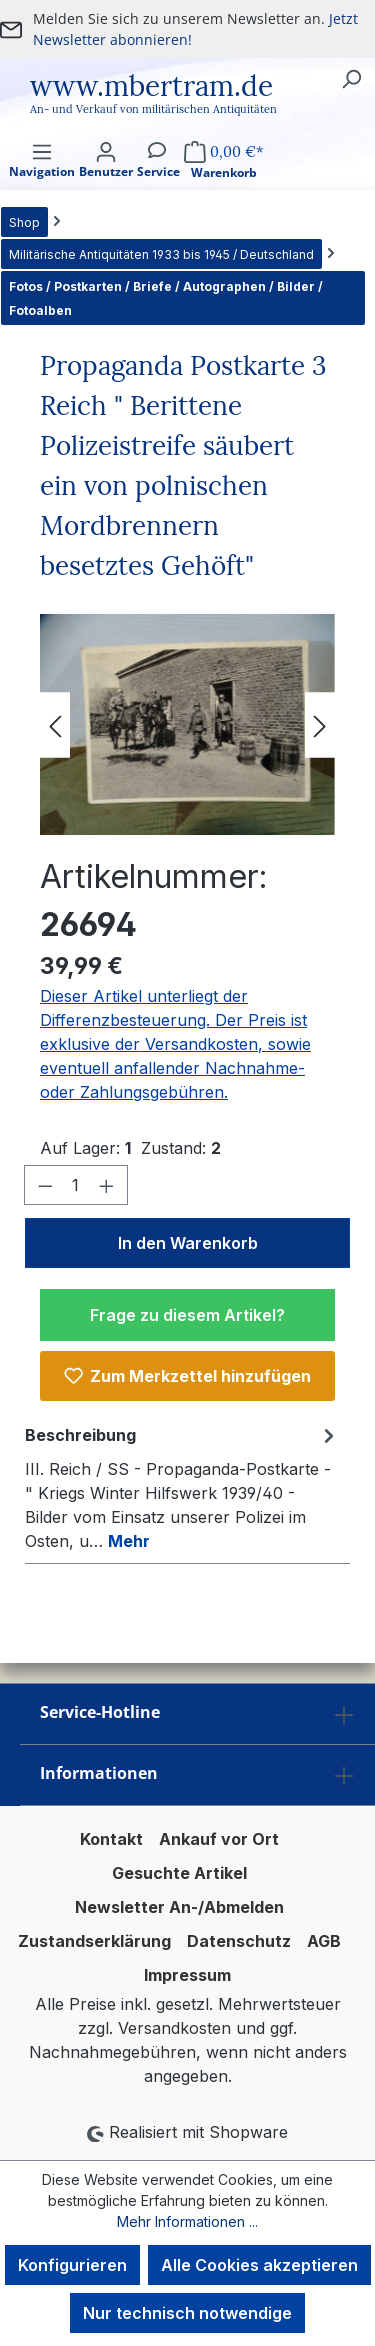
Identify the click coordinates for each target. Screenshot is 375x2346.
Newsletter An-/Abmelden (179, 1907)
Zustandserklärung (94, 1941)
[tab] (182, 1487)
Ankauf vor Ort (219, 1839)
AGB (324, 1941)
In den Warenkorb (188, 1243)
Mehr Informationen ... (187, 2221)
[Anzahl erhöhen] (107, 1185)
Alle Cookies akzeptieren (259, 2265)
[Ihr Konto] (106, 177)
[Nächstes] (320, 724)
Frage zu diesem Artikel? (187, 1315)
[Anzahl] (76, 1185)
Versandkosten (174, 2028)
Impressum (187, 1975)
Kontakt (111, 1839)
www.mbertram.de (151, 86)
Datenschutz (239, 1941)
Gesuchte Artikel (179, 1873)
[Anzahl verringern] (45, 1185)
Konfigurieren (72, 2265)
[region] (187, 724)
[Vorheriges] (55, 724)
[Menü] (42, 177)
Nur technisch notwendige (187, 2313)
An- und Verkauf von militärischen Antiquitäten (153, 109)
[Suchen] (351, 78)
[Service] (158, 177)
